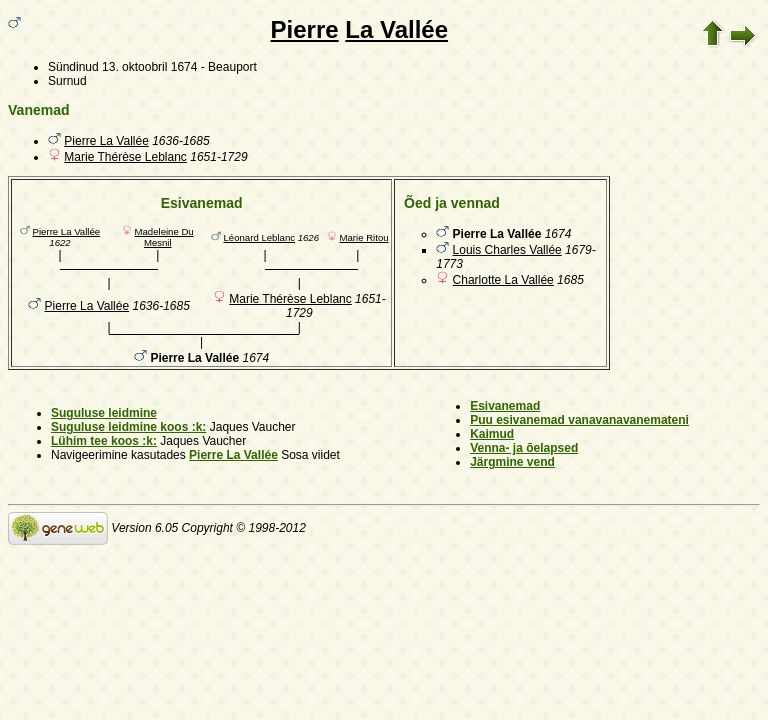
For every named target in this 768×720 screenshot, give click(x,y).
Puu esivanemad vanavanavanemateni (579, 420)
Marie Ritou (364, 237)
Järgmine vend (512, 462)
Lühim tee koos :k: (104, 441)
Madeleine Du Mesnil (164, 237)
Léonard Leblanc (259, 237)
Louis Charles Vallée (507, 250)
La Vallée (396, 29)
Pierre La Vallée (106, 141)
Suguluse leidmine (104, 413)
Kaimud (492, 434)
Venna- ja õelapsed (524, 448)
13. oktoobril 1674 (149, 67)
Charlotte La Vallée (503, 280)
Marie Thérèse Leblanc (125, 157)
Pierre (305, 29)
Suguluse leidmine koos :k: (128, 427)
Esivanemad (505, 406)
